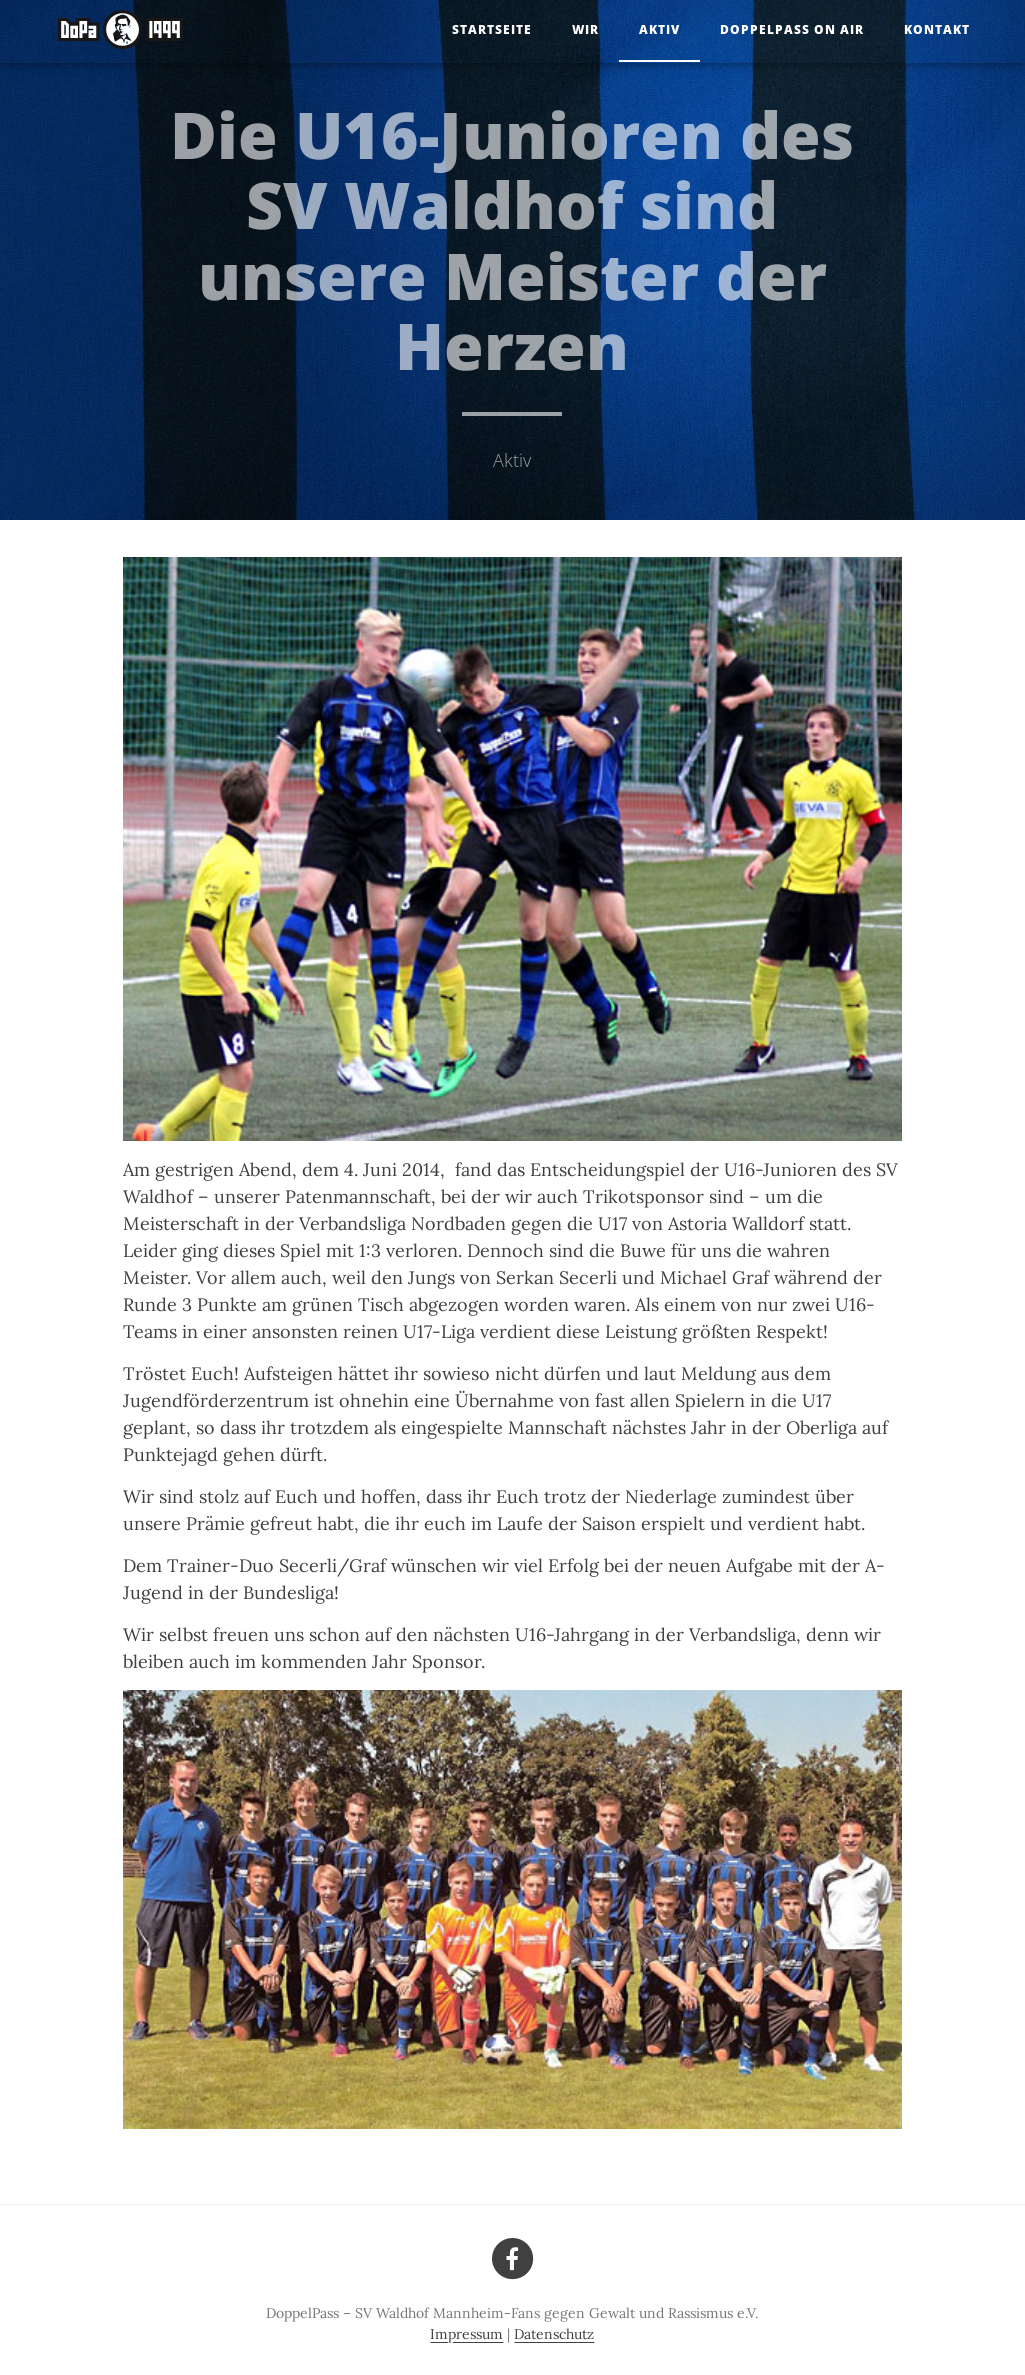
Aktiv (659, 29)
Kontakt (937, 29)
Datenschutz (554, 2334)
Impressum (466, 2334)
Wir (585, 29)
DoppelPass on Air (792, 29)
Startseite (492, 29)
